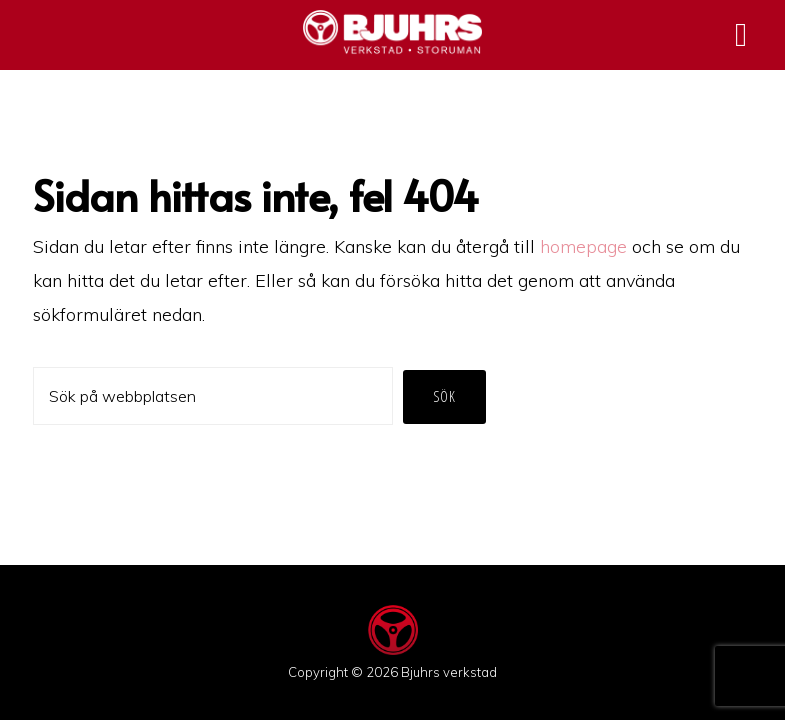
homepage (583, 246)
